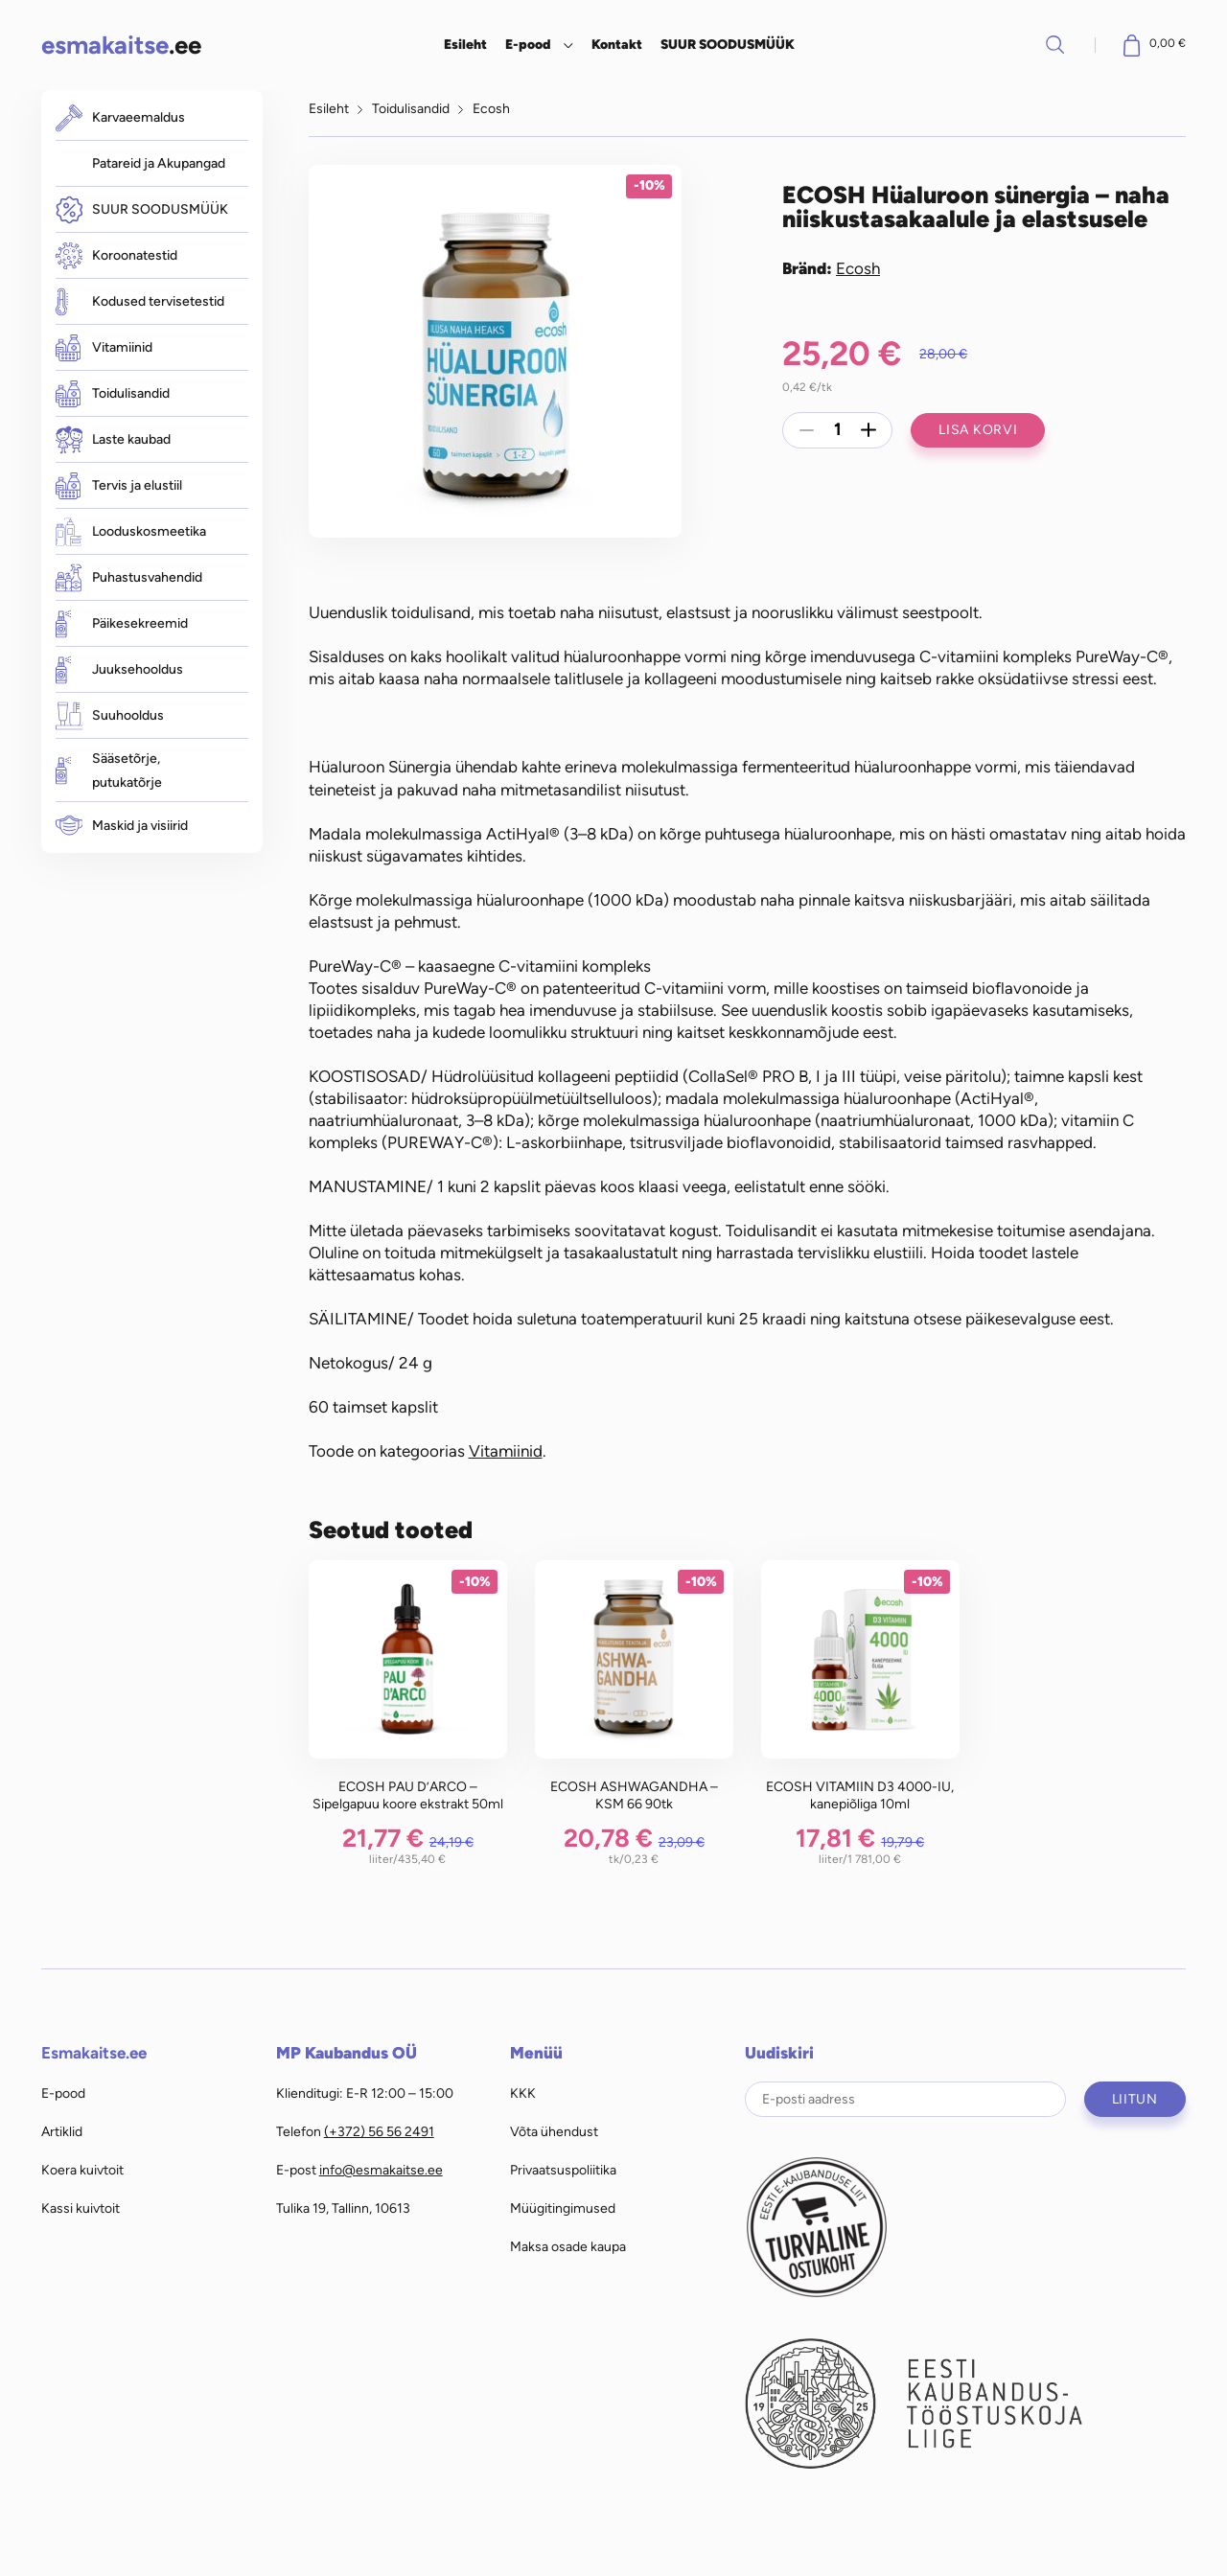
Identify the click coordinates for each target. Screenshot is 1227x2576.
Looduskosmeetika (131, 531)
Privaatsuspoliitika (563, 2169)
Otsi (1055, 44)
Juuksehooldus (119, 669)
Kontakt (616, 44)
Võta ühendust (554, 2131)
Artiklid (61, 2131)
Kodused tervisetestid (140, 301)
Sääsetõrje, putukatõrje (109, 770)
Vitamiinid (104, 347)
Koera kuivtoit (82, 2169)
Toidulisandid (113, 393)
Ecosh (491, 108)
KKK (523, 2093)
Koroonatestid (116, 255)
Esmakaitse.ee (94, 2052)
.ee (121, 44)
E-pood (527, 44)
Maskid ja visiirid (122, 826)
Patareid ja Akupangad (158, 163)
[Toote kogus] (838, 430)
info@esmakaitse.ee (381, 2169)
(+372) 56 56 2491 (379, 2131)
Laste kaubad (113, 439)
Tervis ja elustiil (119, 485)
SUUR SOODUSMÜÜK (727, 44)
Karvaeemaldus (120, 117)
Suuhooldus (110, 715)
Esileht (465, 44)
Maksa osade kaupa (568, 2246)
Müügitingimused (562, 2208)
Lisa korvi (977, 429)
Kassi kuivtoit (80, 2208)
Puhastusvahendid (129, 577)
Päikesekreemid (122, 623)
